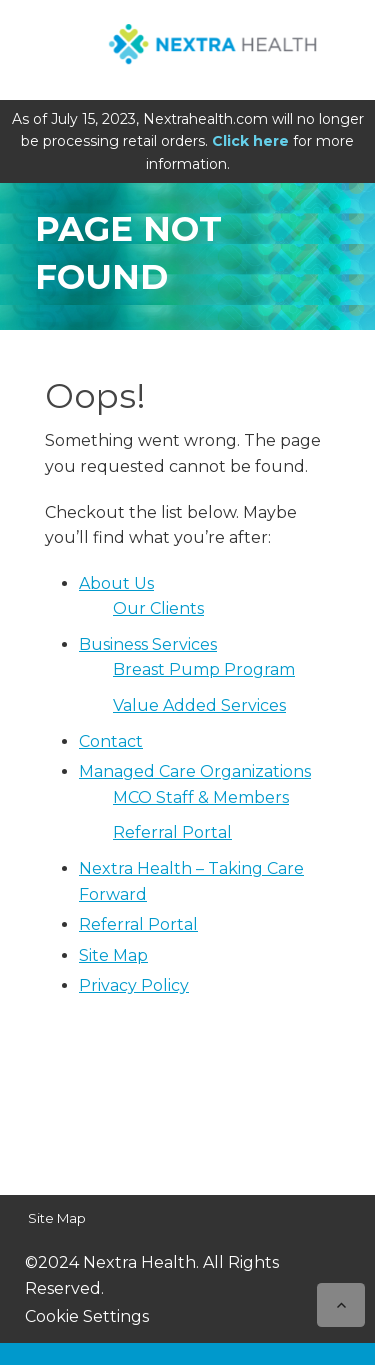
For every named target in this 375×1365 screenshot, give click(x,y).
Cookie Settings (87, 1316)
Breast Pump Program (204, 669)
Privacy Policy (134, 985)
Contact (111, 741)
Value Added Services (199, 705)
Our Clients (158, 608)
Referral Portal (172, 832)
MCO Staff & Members (201, 797)
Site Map (113, 955)
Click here (250, 141)
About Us (116, 583)
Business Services (148, 644)
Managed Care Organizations (195, 771)
